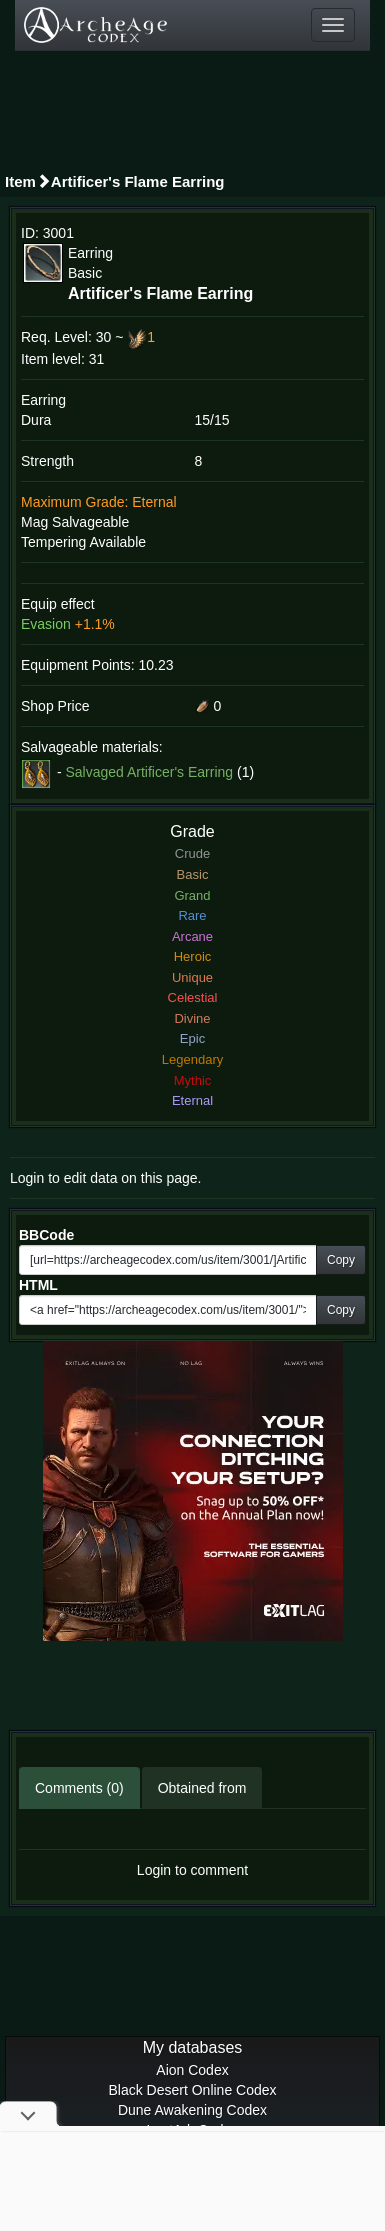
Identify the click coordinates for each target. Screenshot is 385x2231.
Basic (193, 874)
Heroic (193, 956)
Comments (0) (79, 1788)
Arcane (192, 936)
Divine (192, 1018)
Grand (192, 895)
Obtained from (202, 1788)
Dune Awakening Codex (192, 2110)
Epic (192, 1038)
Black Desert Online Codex (192, 2090)
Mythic (193, 1080)
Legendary (192, 1059)
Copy (341, 1260)
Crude (192, 853)
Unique (192, 977)
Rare (192, 915)
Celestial (193, 997)
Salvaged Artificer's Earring (149, 771)
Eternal (192, 1100)
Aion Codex (192, 2070)
